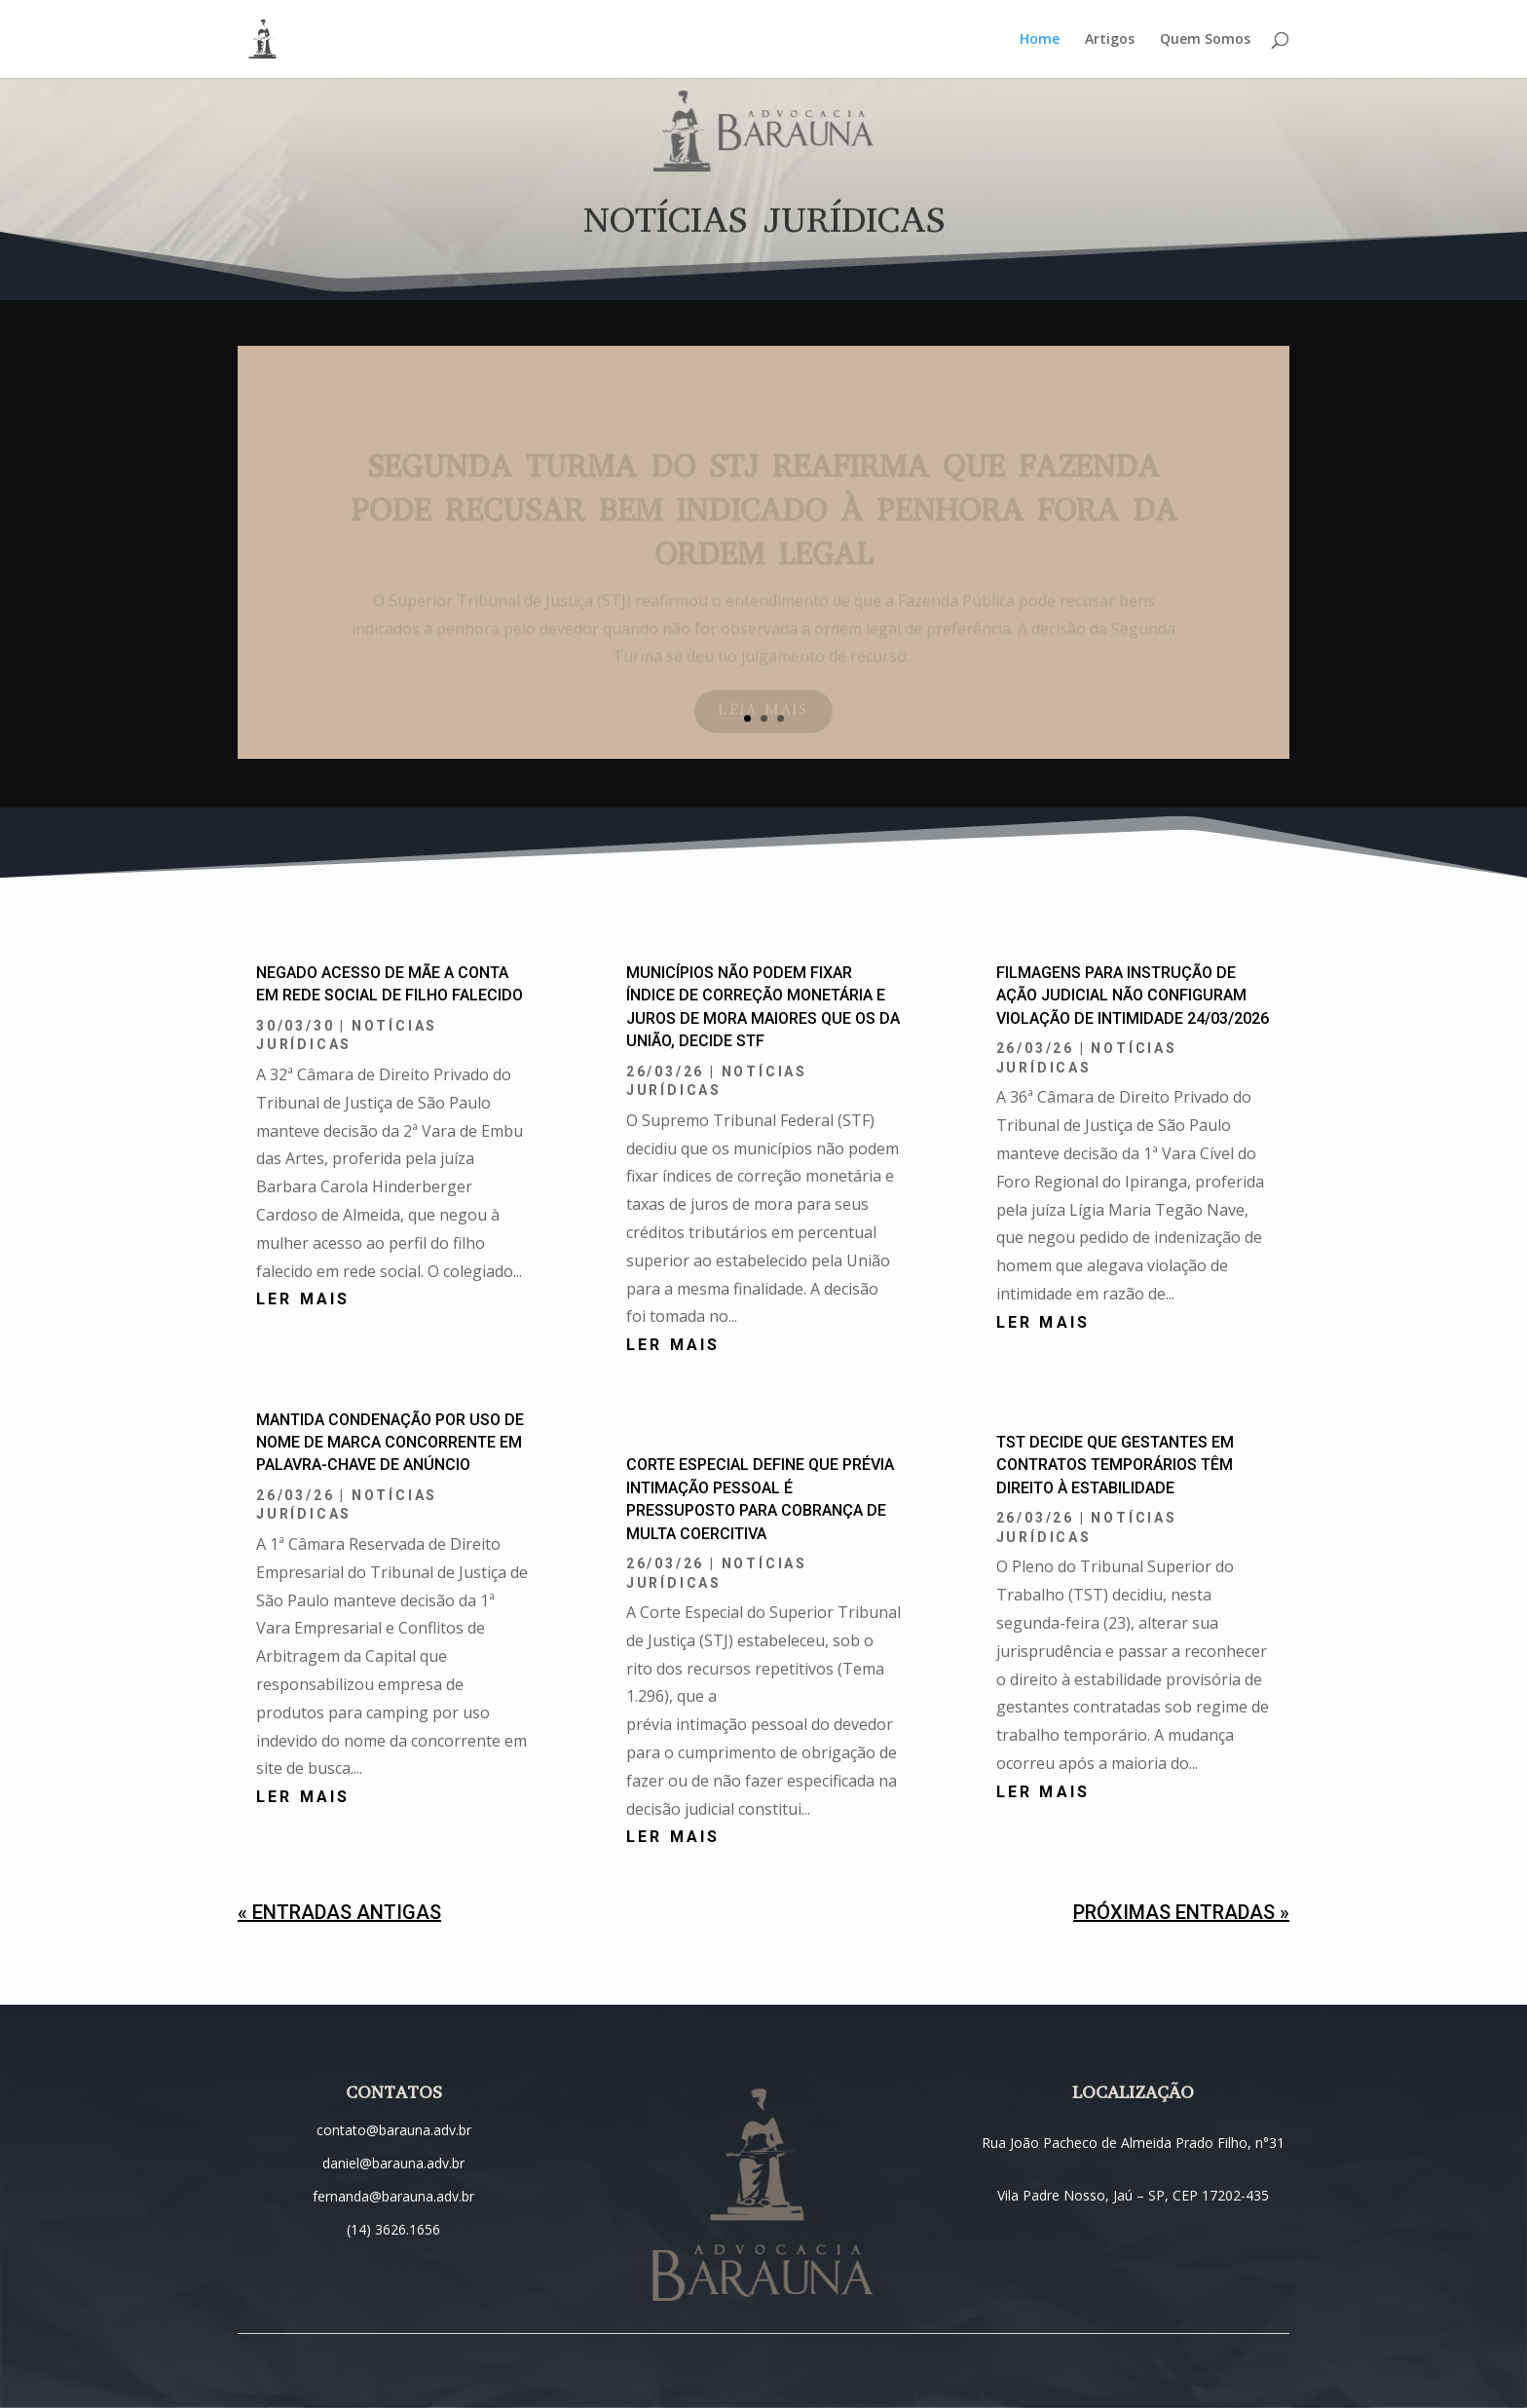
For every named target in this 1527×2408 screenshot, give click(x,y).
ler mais (303, 1299)
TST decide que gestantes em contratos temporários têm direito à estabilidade (1115, 1465)
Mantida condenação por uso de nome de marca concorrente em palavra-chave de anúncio (390, 1443)
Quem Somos (1205, 40)
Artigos (1110, 40)
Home (1040, 40)
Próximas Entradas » (1181, 1912)
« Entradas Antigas (339, 1912)
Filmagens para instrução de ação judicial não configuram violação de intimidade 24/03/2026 (1132, 995)
